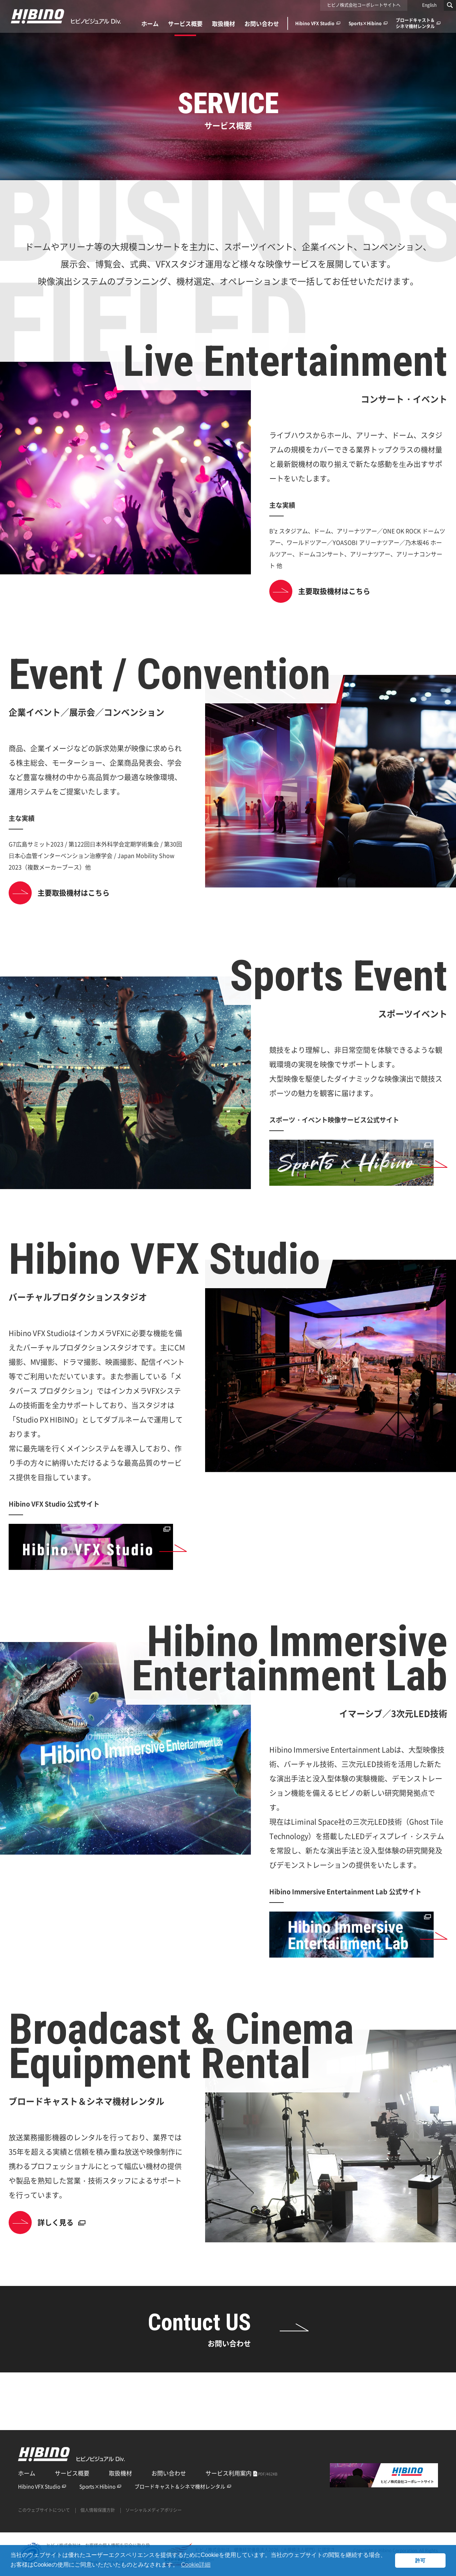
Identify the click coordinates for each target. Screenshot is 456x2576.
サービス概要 (72, 2473)
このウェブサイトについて (44, 2510)
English (429, 5)
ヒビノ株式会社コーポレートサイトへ (363, 5)
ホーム (26, 2473)
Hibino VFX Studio (42, 2486)
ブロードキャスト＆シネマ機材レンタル (182, 2486)
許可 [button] (420, 2560)
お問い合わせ (168, 2473)
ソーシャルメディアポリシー (153, 2510)
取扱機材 (120, 2473)
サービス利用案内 (241, 2473)
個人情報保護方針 (97, 2510)
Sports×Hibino (100, 2486)
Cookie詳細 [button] (196, 2565)
